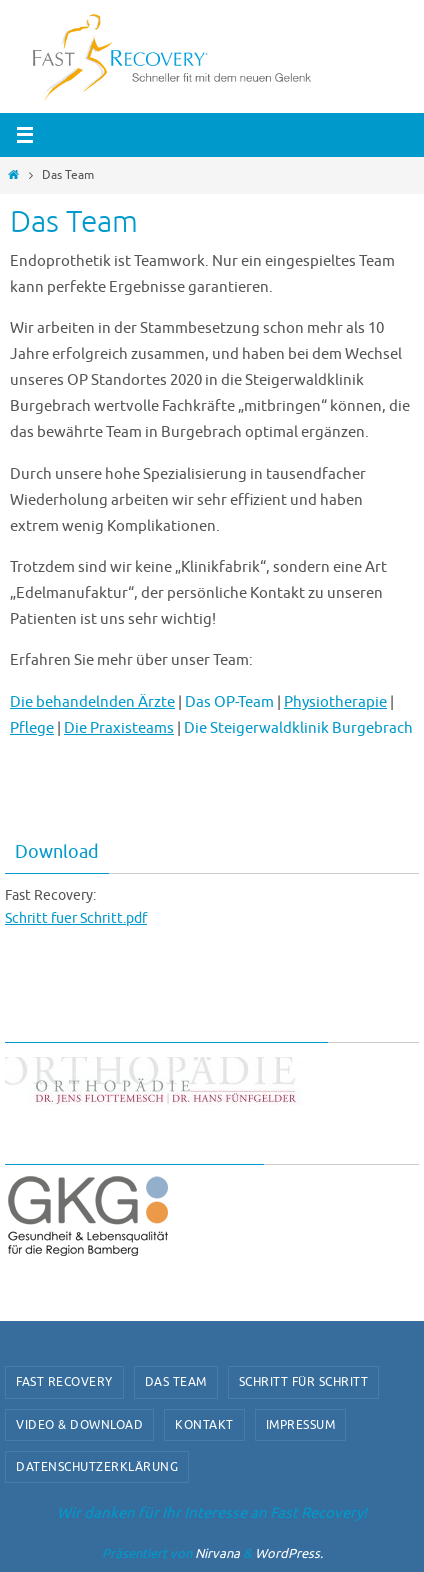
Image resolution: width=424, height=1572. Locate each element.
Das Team (176, 1382)
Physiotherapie (335, 702)
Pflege (32, 728)
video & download (79, 1425)
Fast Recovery (64, 1382)
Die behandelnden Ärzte (92, 702)
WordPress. (289, 1553)
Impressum (301, 1425)
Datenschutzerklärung (97, 1467)
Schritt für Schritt (304, 1382)
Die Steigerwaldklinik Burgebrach (298, 728)
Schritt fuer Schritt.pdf (76, 918)
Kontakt (204, 1425)
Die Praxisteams (119, 728)
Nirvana (217, 1553)
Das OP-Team (229, 702)
